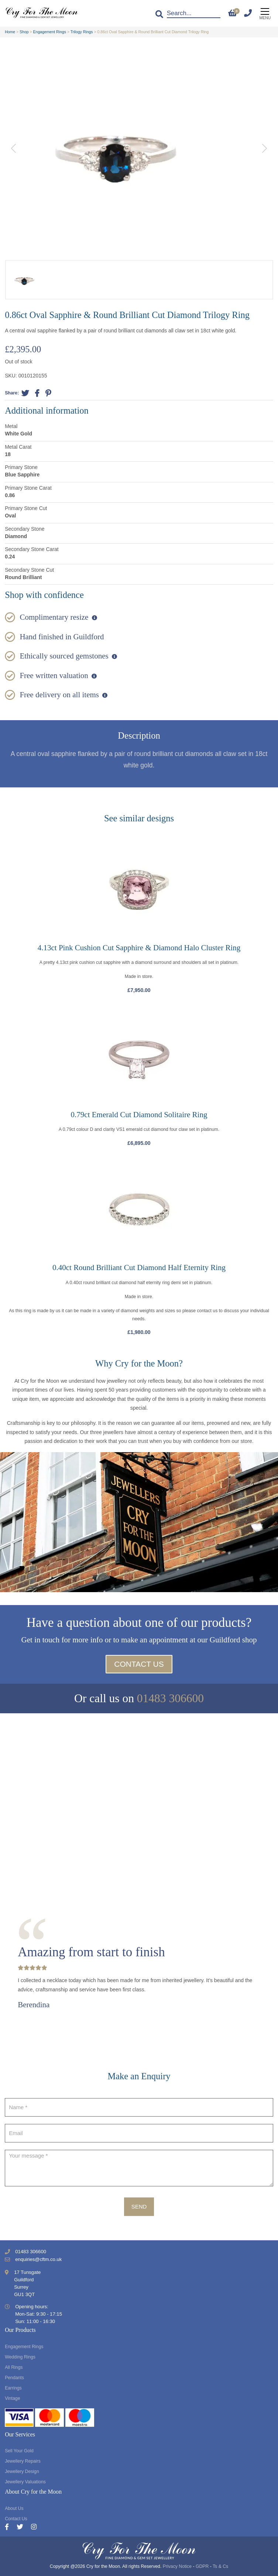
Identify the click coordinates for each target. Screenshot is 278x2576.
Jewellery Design (22, 2471)
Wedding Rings (20, 2357)
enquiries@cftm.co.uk (38, 2259)
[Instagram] (34, 2527)
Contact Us (139, 1664)
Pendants (14, 2377)
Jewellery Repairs (23, 2461)
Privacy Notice (177, 2566)
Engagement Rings (49, 32)
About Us (14, 2508)
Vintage (12, 2398)
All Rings (14, 2367)
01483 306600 (170, 1698)
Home (10, 32)
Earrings (13, 2388)
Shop (24, 32)
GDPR (202, 2566)
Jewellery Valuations (25, 2481)
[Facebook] (11, 2527)
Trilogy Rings (82, 32)
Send (139, 2206)
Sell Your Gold (19, 2450)
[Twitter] (24, 2527)
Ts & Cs (220, 2566)
